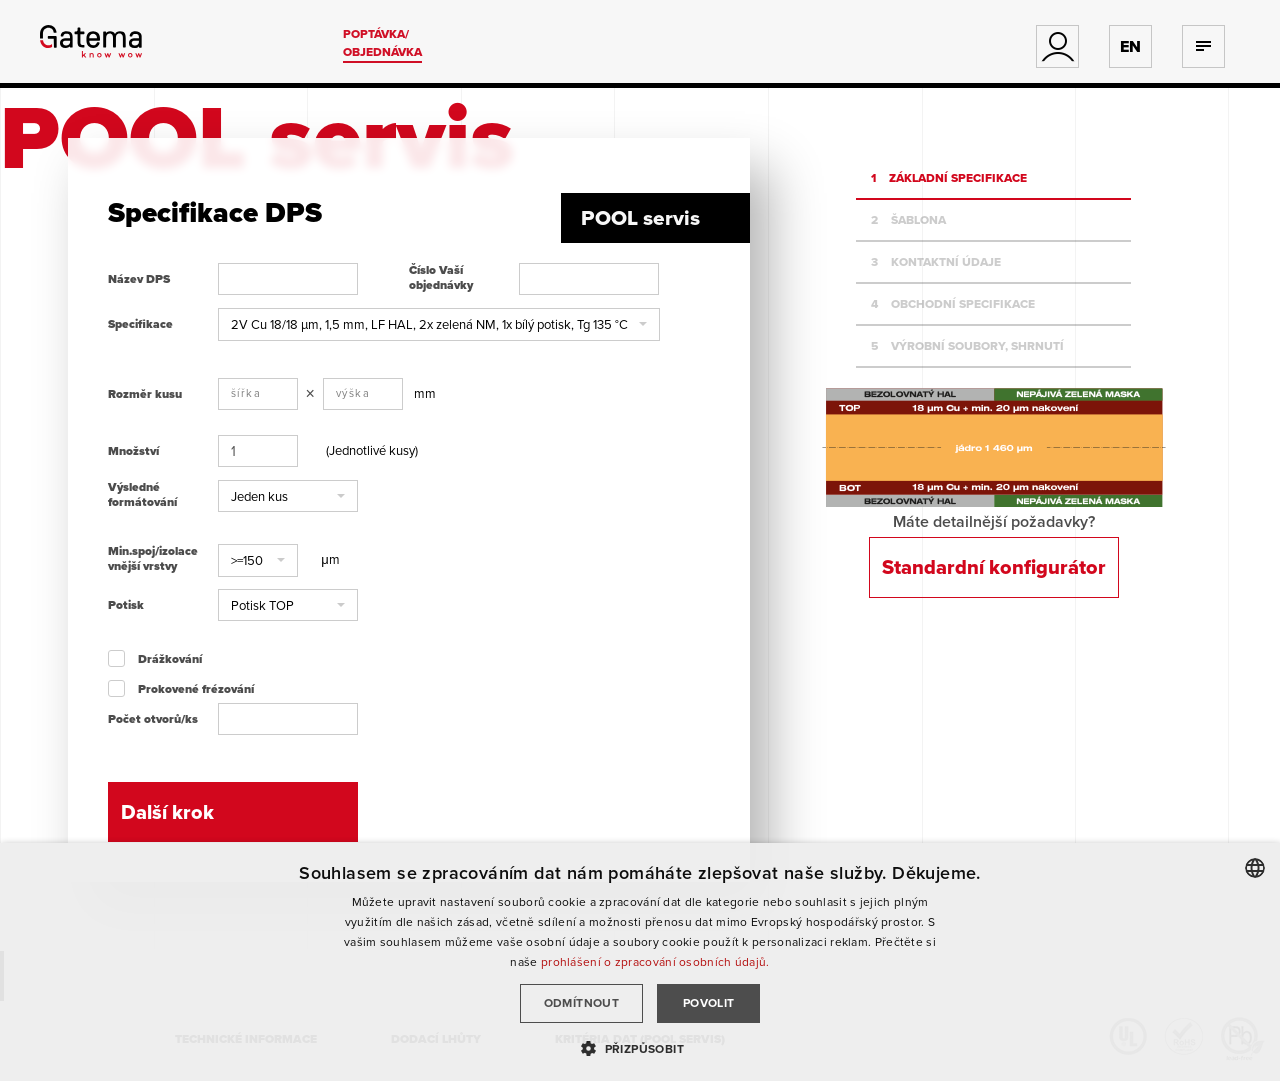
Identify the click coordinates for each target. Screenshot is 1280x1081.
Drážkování (170, 659)
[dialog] (640, 962)
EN (1130, 46)
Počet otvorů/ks (153, 719)
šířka (246, 393)
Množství (133, 451)
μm (330, 559)
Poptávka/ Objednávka (382, 43)
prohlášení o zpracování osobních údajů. (655, 961)
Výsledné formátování (142, 495)
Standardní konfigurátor (994, 567)
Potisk (126, 605)
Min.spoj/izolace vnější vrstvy (153, 559)
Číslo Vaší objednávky (441, 278)
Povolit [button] (709, 1002)
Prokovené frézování (196, 689)
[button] (439, 324)
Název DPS (139, 279)
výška (353, 393)
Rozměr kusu (145, 394)
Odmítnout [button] (582, 1002)
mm (425, 393)
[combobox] (1255, 868)
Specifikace (140, 324)
